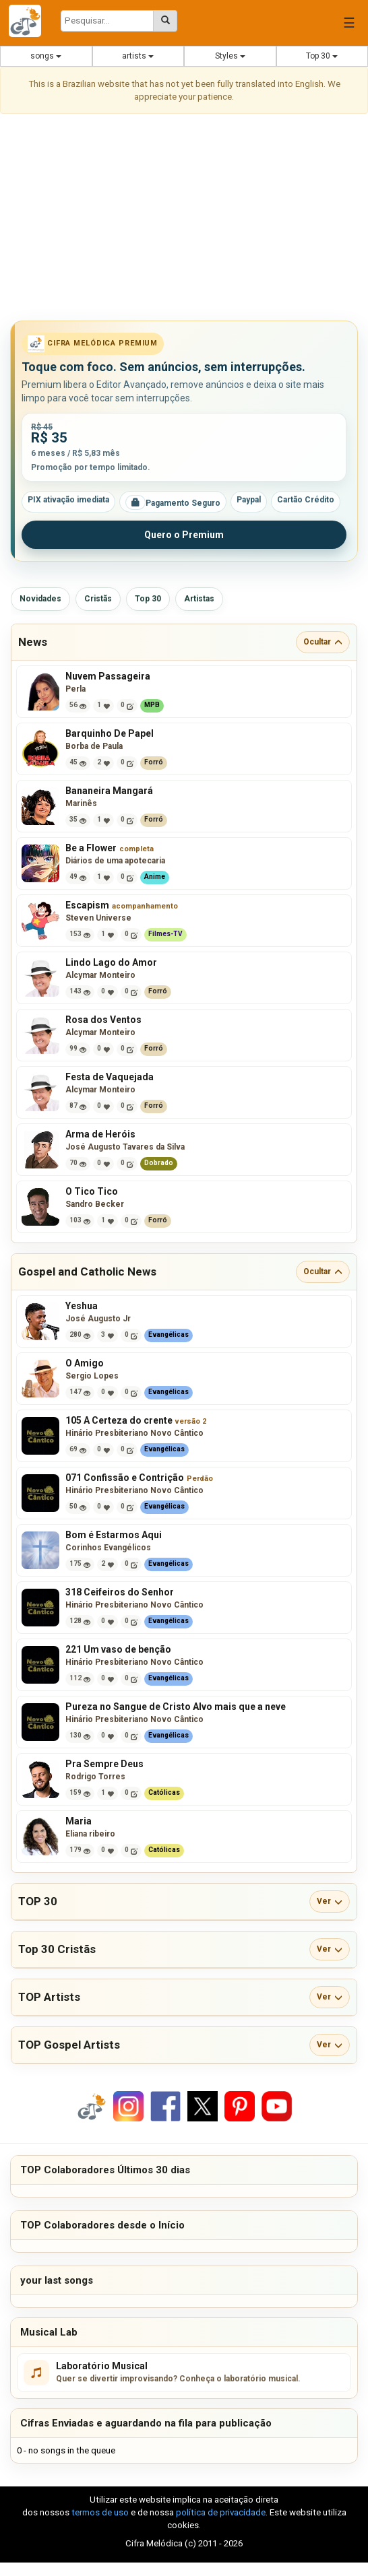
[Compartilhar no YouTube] (277, 2106)
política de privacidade (221, 2512)
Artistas (199, 598)
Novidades (40, 598)
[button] (184, 642)
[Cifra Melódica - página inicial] (30, 21)
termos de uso (100, 2512)
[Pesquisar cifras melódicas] (165, 21)
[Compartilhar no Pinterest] (239, 2106)
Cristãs (98, 598)
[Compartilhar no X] (202, 2106)
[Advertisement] (184, 219)
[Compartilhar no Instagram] (128, 2106)
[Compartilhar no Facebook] (165, 2106)
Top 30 (322, 56)
